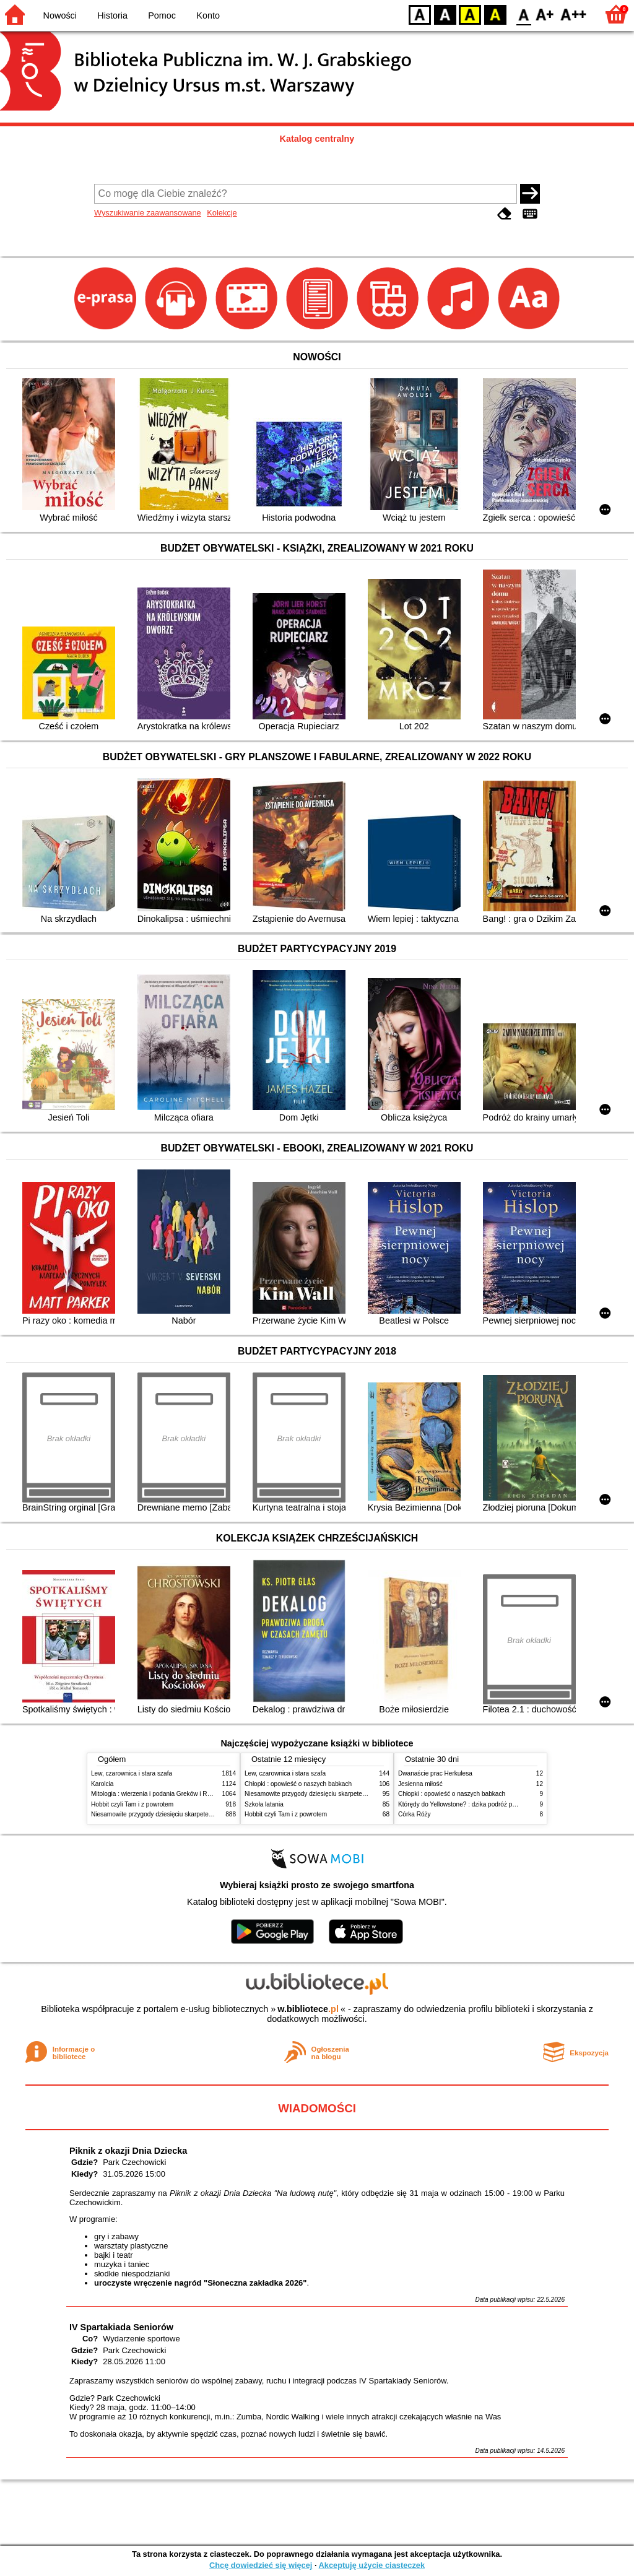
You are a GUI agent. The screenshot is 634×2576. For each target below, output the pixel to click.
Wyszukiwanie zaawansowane (147, 212)
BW (445, 14)
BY (495, 14)
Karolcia (102, 1783)
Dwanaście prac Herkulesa (435, 1773)
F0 (523, 14)
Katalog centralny (317, 139)
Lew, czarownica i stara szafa (131, 1773)
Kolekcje (222, 212)
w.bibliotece (308, 2009)
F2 (574, 14)
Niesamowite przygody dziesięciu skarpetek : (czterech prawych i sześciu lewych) (203, 1814)
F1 (545, 14)
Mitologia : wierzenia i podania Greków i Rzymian (159, 1793)
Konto (208, 15)
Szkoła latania (264, 1804)
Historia (112, 15)
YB (469, 14)
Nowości (60, 15)
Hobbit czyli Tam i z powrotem (132, 1804)
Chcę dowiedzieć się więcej (260, 2565)
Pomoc (162, 15)
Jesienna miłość (420, 1783)
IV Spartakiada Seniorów (121, 2327)
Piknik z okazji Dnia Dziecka (128, 2151)
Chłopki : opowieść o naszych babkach (298, 1783)
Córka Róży (414, 1814)
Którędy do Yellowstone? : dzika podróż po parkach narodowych (486, 1804)
